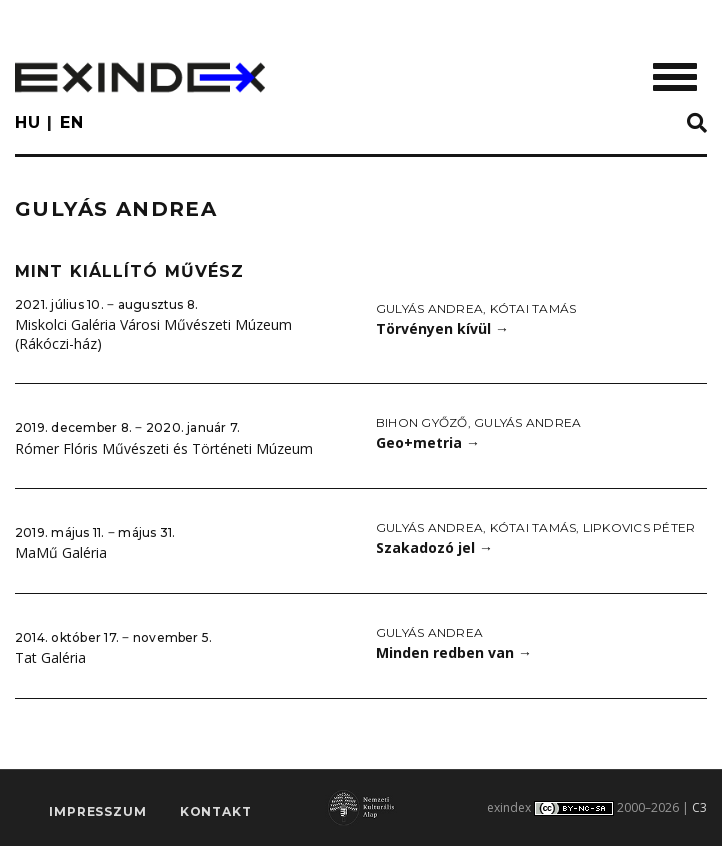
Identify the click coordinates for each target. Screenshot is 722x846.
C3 (699, 807)
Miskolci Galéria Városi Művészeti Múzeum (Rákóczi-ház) (153, 334)
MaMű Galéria (61, 552)
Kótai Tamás (533, 308)
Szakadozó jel (434, 547)
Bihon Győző (422, 422)
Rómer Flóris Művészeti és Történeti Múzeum (164, 448)
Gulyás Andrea (429, 308)
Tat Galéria (50, 657)
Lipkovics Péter (639, 527)
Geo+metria (428, 442)
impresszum (97, 811)
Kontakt (216, 811)
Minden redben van (454, 652)
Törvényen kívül (442, 328)
